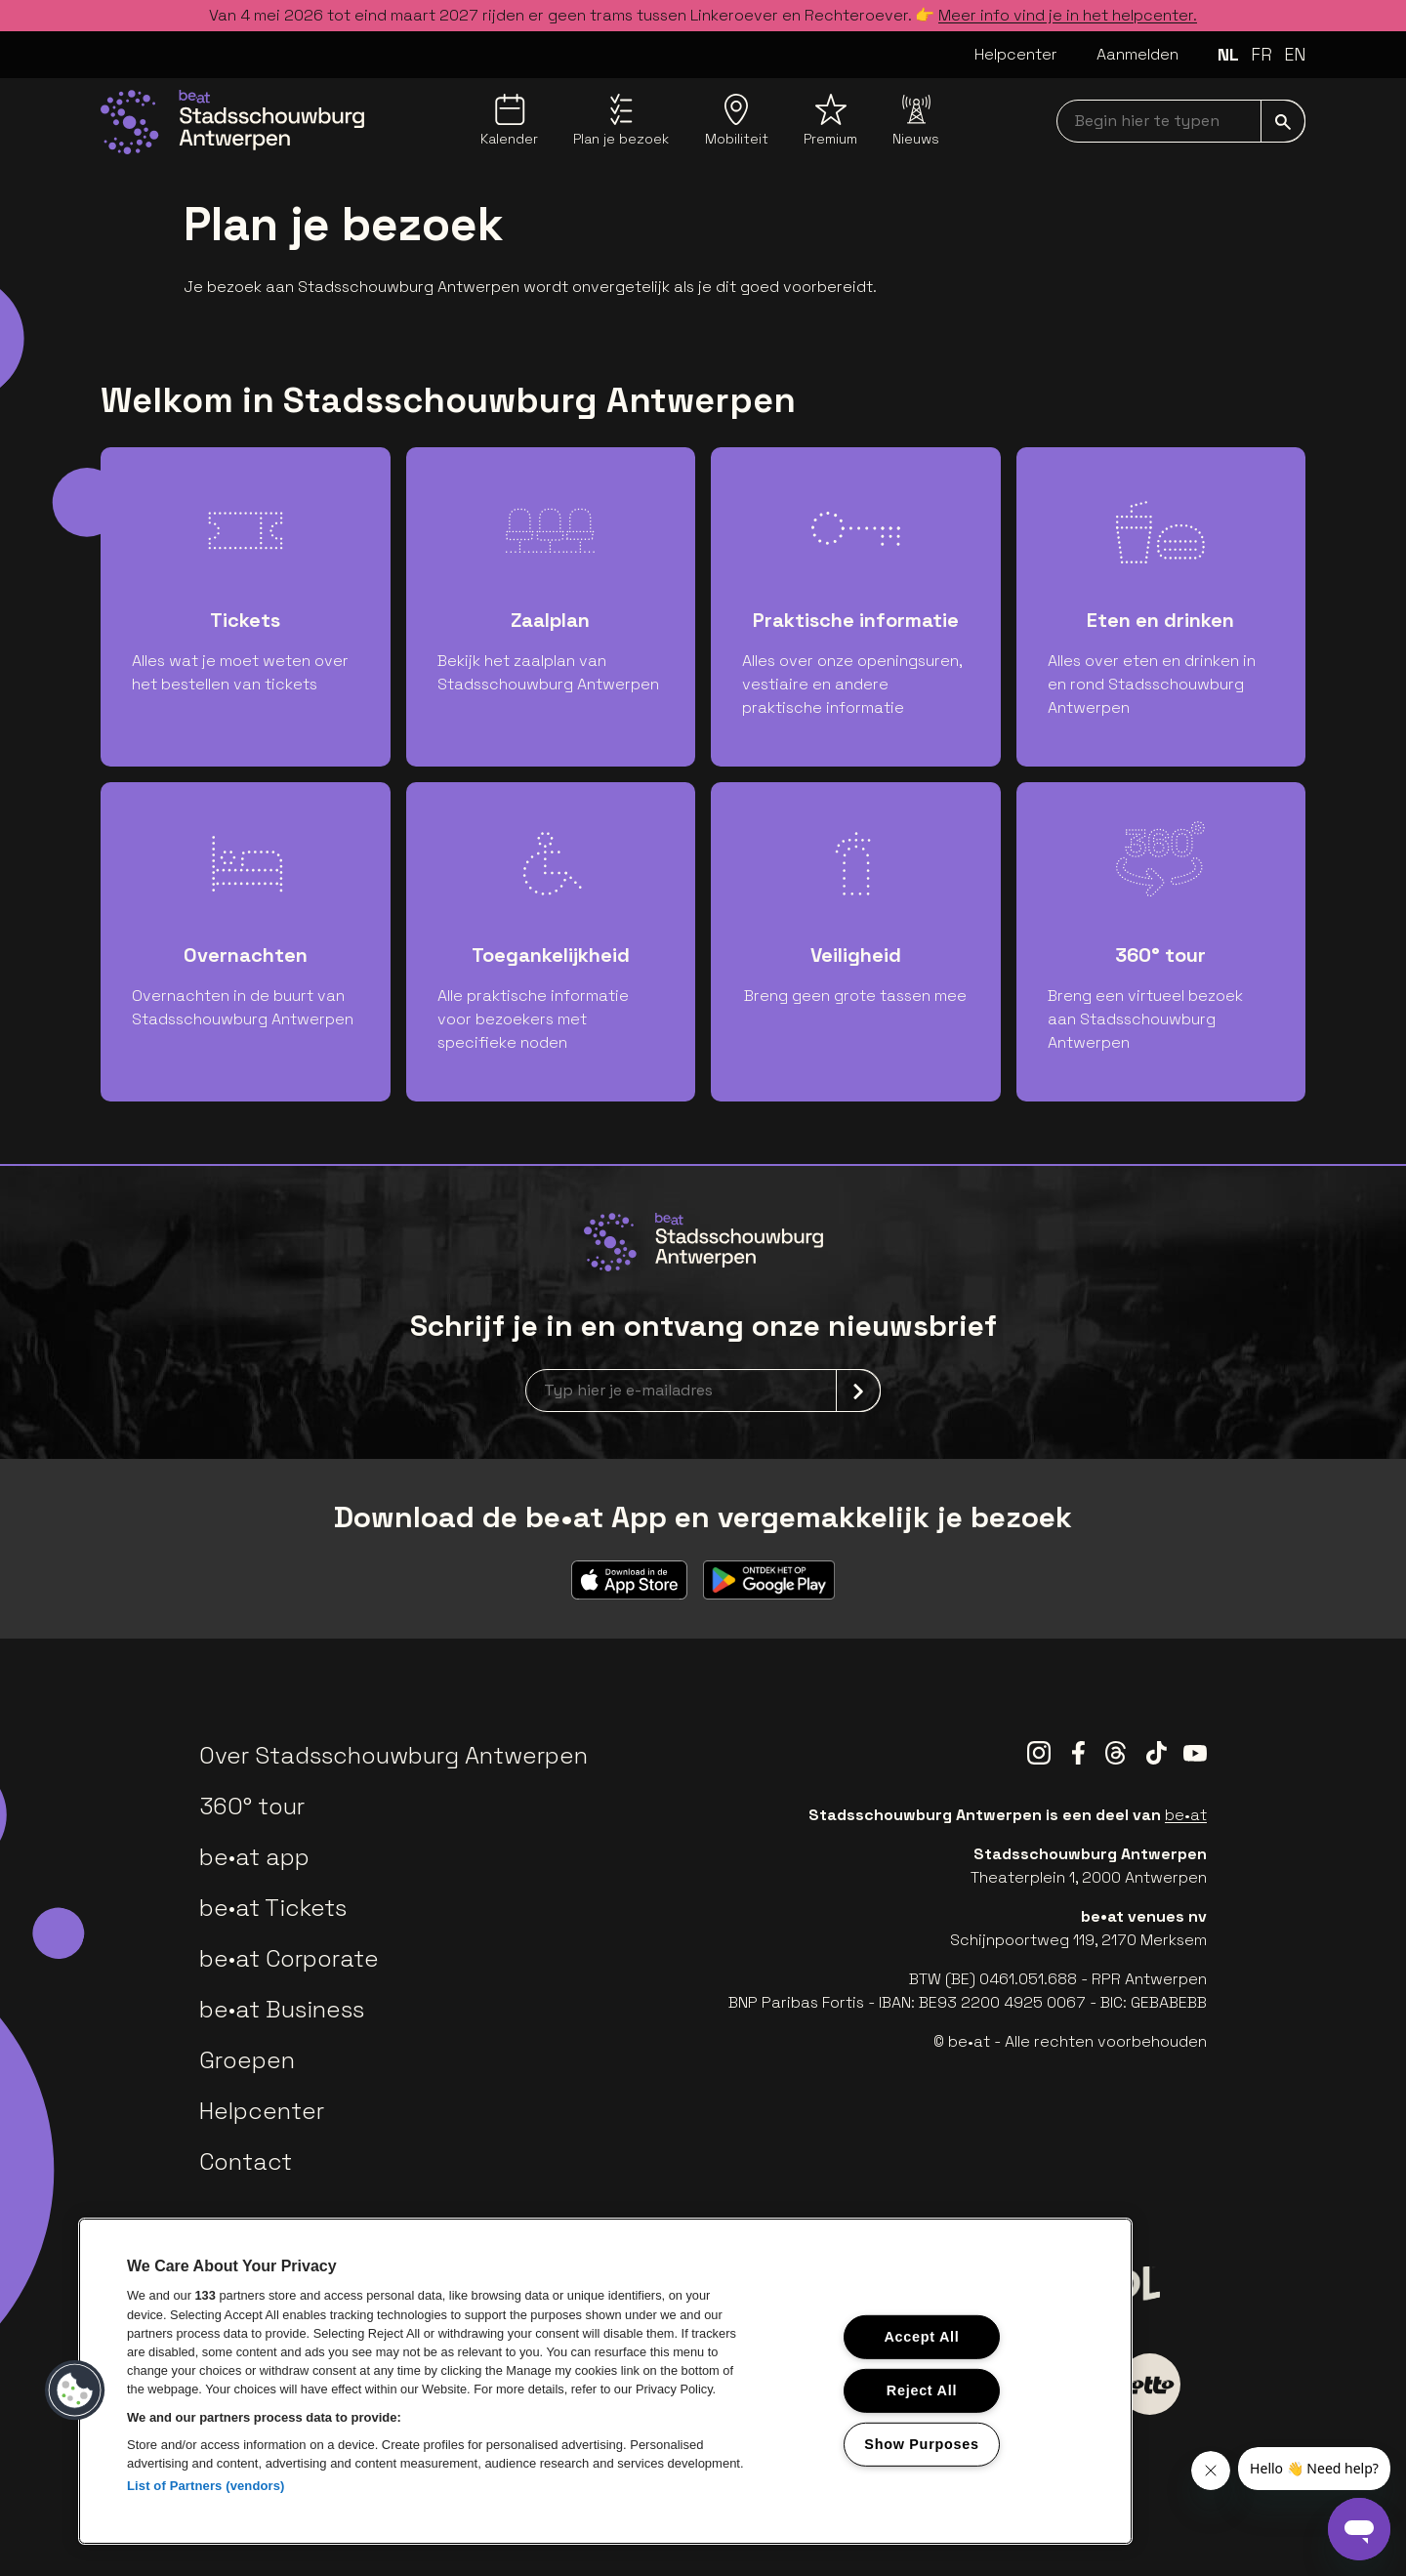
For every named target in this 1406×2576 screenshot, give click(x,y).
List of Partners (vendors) (206, 2485)
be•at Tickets (273, 1907)
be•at (1186, 1815)
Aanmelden (1137, 54)
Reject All (922, 2390)
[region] (605, 2381)
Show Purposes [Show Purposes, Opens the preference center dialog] (921, 2443)
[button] (75, 2390)
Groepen (247, 2060)
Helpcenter (1015, 54)
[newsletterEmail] (703, 1390)
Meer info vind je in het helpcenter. (1067, 15)
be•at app (254, 1857)
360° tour (252, 1806)
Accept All (921, 2337)
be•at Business (281, 2009)
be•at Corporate (289, 1958)
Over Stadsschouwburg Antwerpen (393, 1755)
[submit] (1283, 121)
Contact (245, 2161)
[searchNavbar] (1180, 121)
